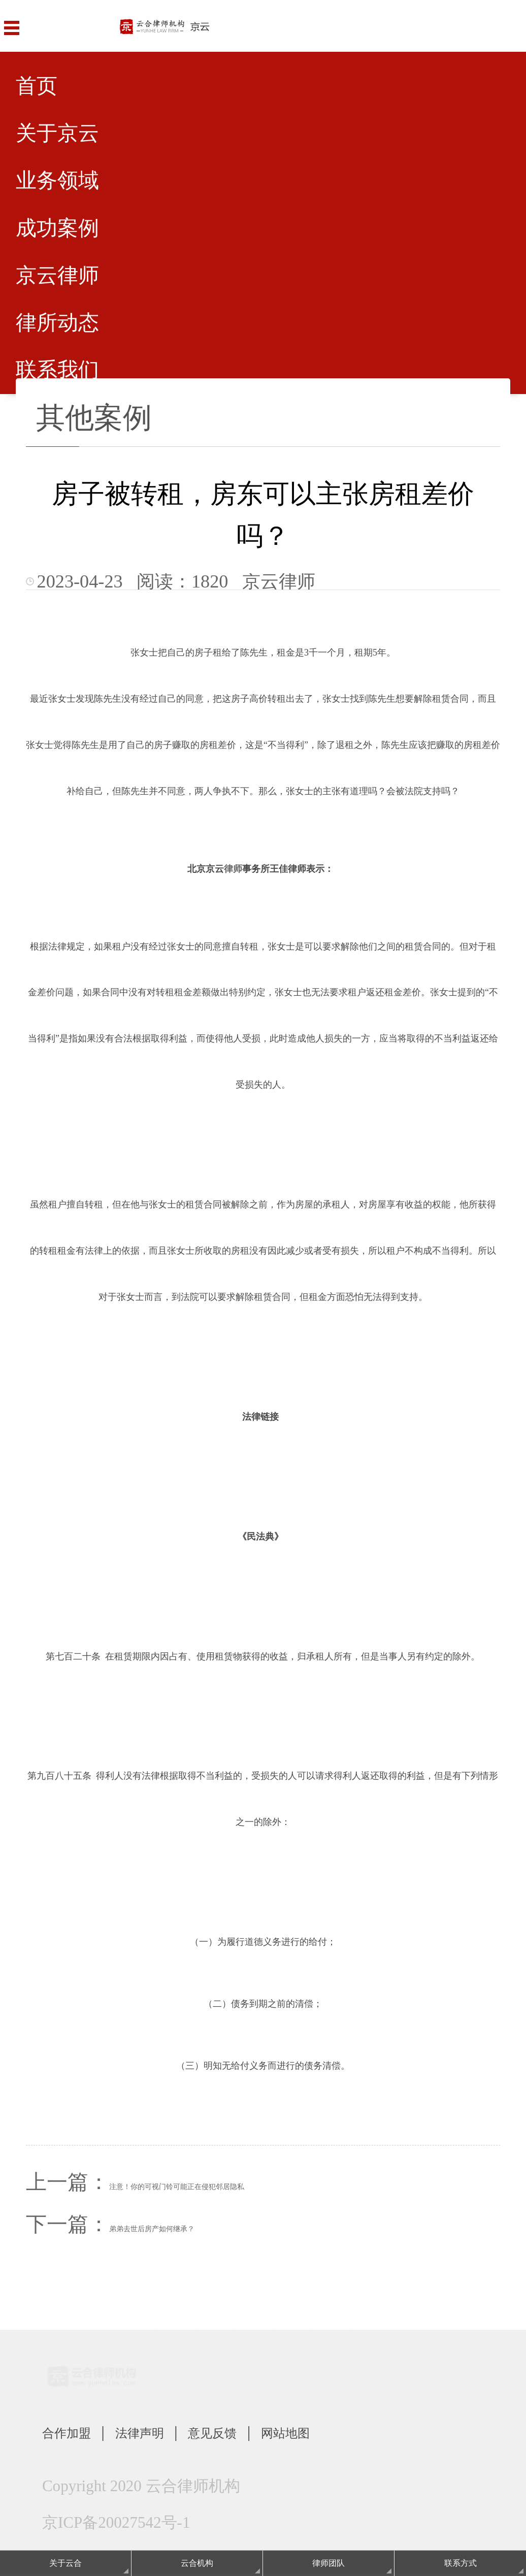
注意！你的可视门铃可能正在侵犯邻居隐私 (176, 2187)
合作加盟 (73, 2433)
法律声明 (160, 2433)
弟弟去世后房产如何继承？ (151, 2229)
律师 (233, 869)
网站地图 (335, 2433)
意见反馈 (247, 2433)
